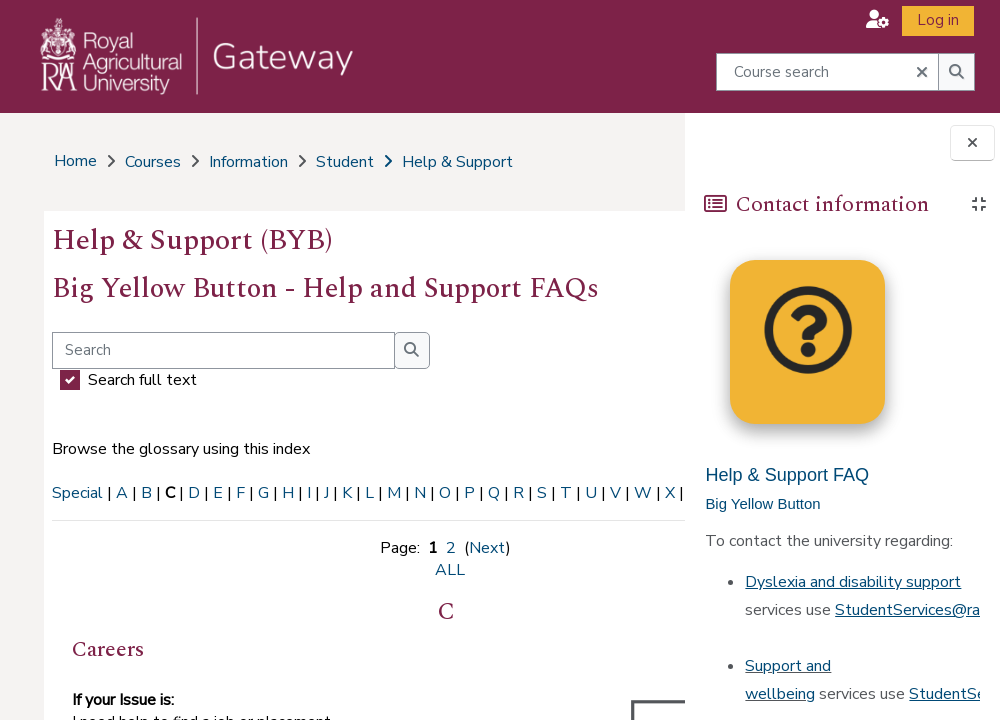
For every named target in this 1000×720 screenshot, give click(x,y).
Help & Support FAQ (787, 475)
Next (394, 570)
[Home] (183, 76)
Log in (938, 20)
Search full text (140, 380)
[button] (877, 19)
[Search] (221, 350)
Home (73, 161)
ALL (142, 515)
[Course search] (828, 71)
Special (75, 493)
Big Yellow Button (762, 504)
